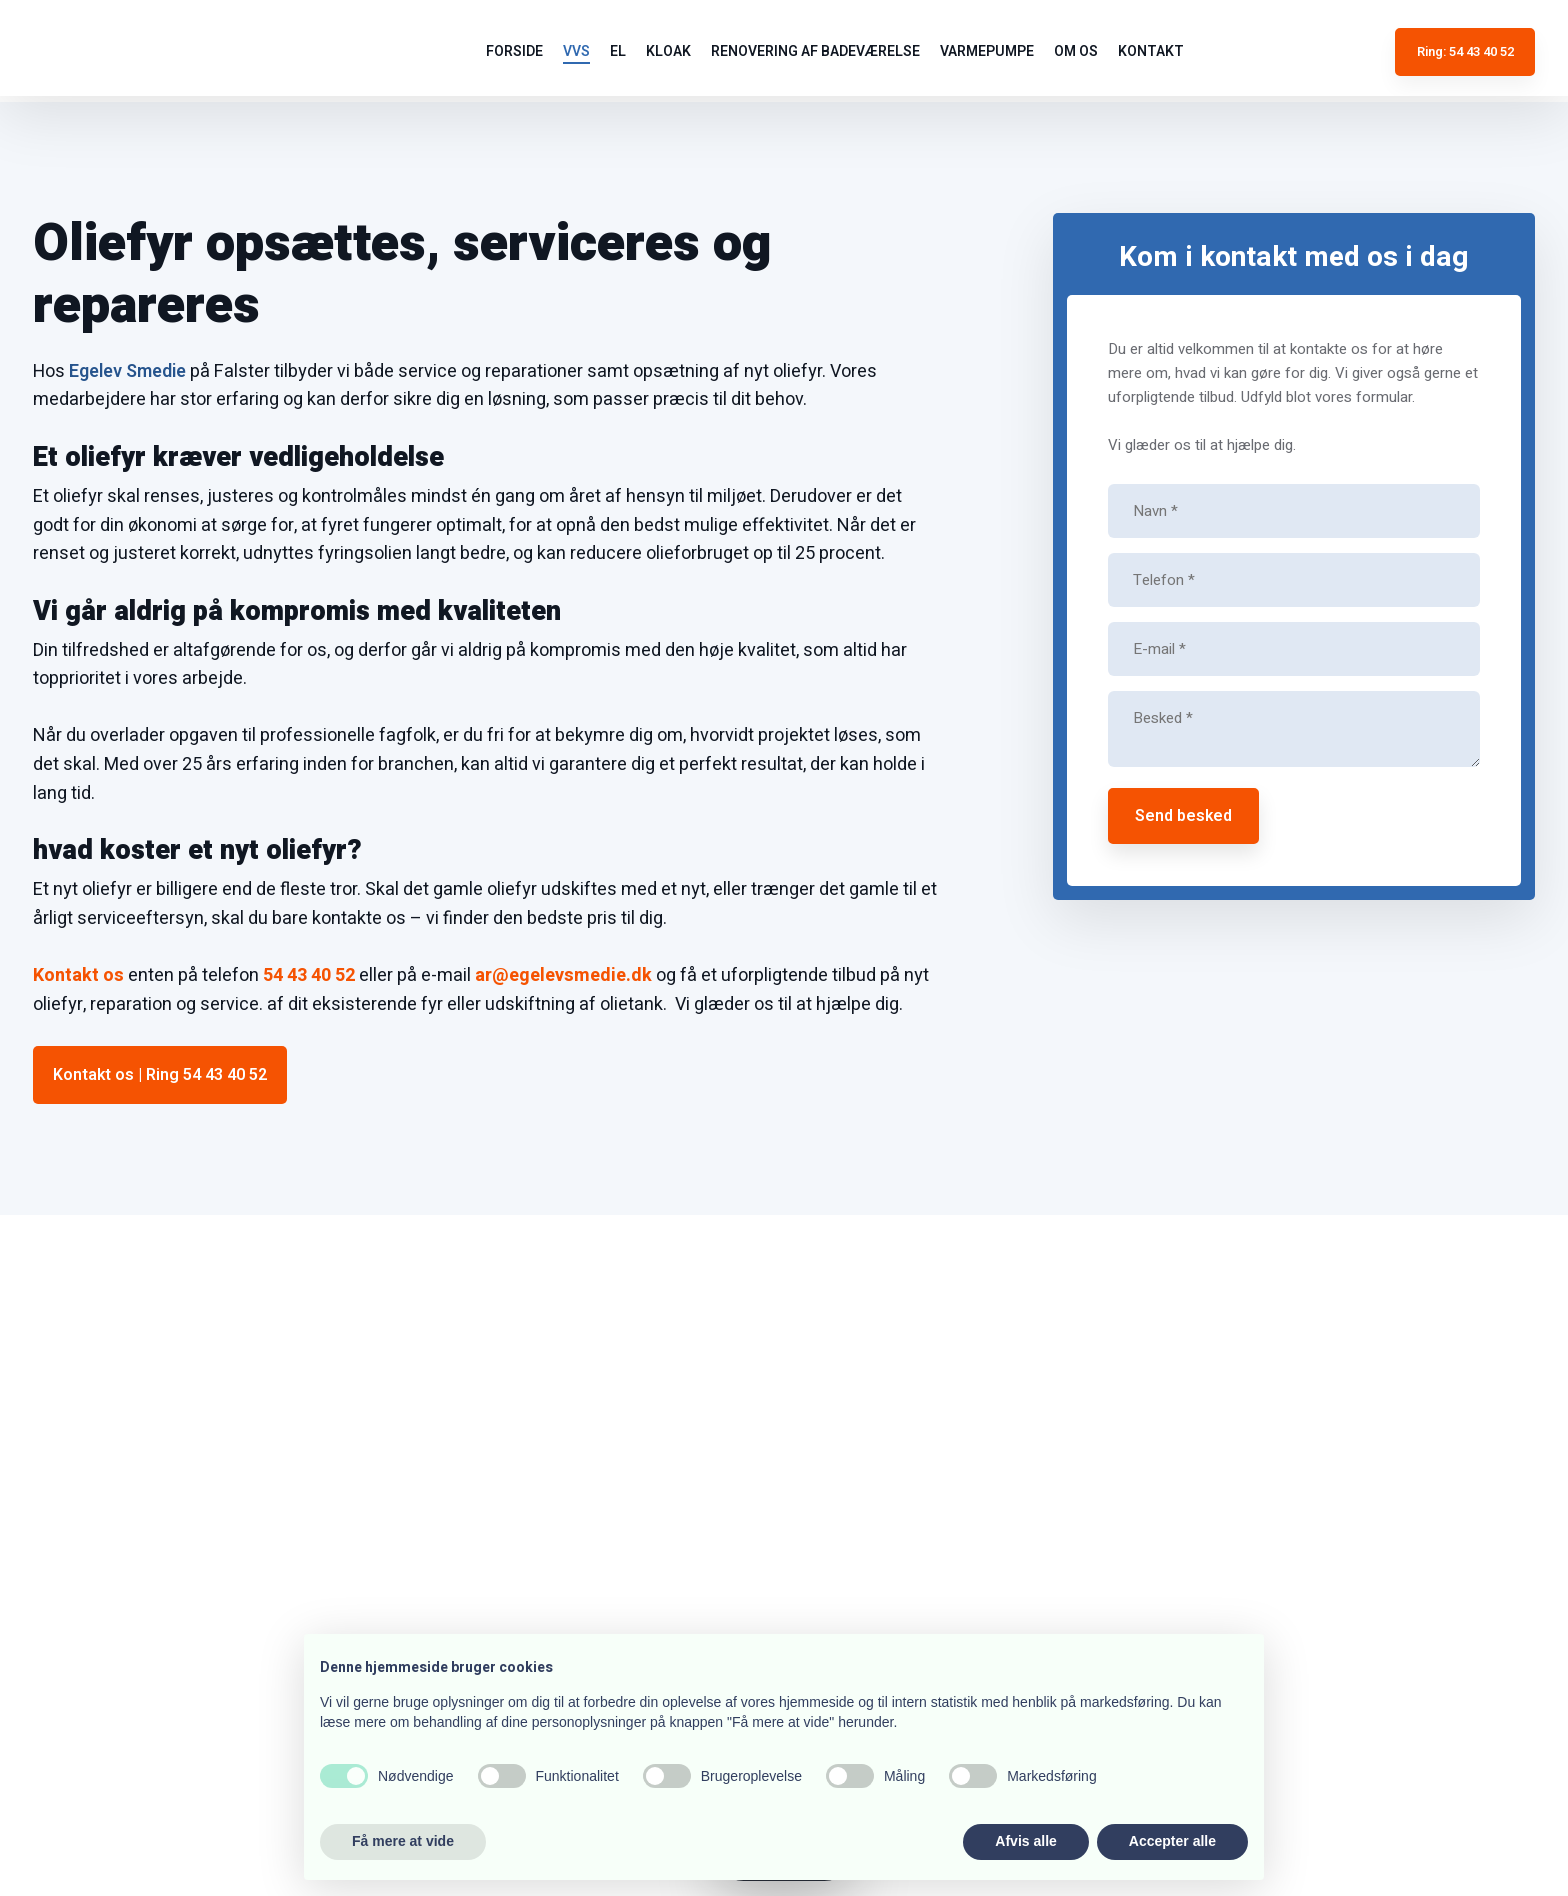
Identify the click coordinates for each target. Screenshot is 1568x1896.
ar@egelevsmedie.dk (563, 975)
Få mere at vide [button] (403, 1841)
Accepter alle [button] (1172, 1841)
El (618, 51)
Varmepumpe (987, 51)
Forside (514, 51)
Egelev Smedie (127, 371)
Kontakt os (78, 975)
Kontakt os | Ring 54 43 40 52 (160, 1075)
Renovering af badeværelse (815, 51)
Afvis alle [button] (1025, 1841)
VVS (576, 51)
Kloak (668, 51)
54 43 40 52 (309, 975)
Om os (1076, 51)
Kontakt (1151, 51)
